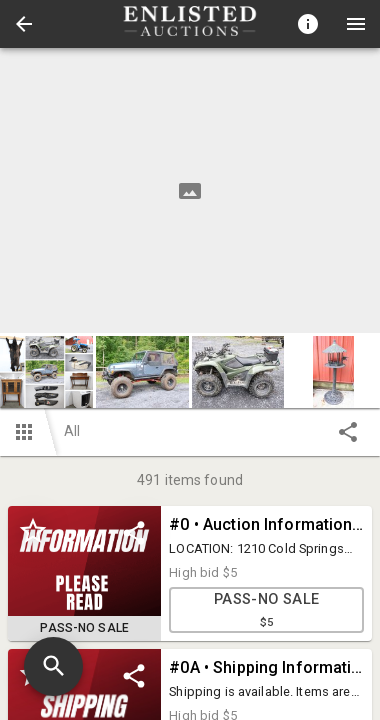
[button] (24, 24)
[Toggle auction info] (308, 24)
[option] (190, 190)
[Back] (24, 24)
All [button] (72, 431)
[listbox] (190, 190)
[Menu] (356, 24)
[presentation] (190, 24)
